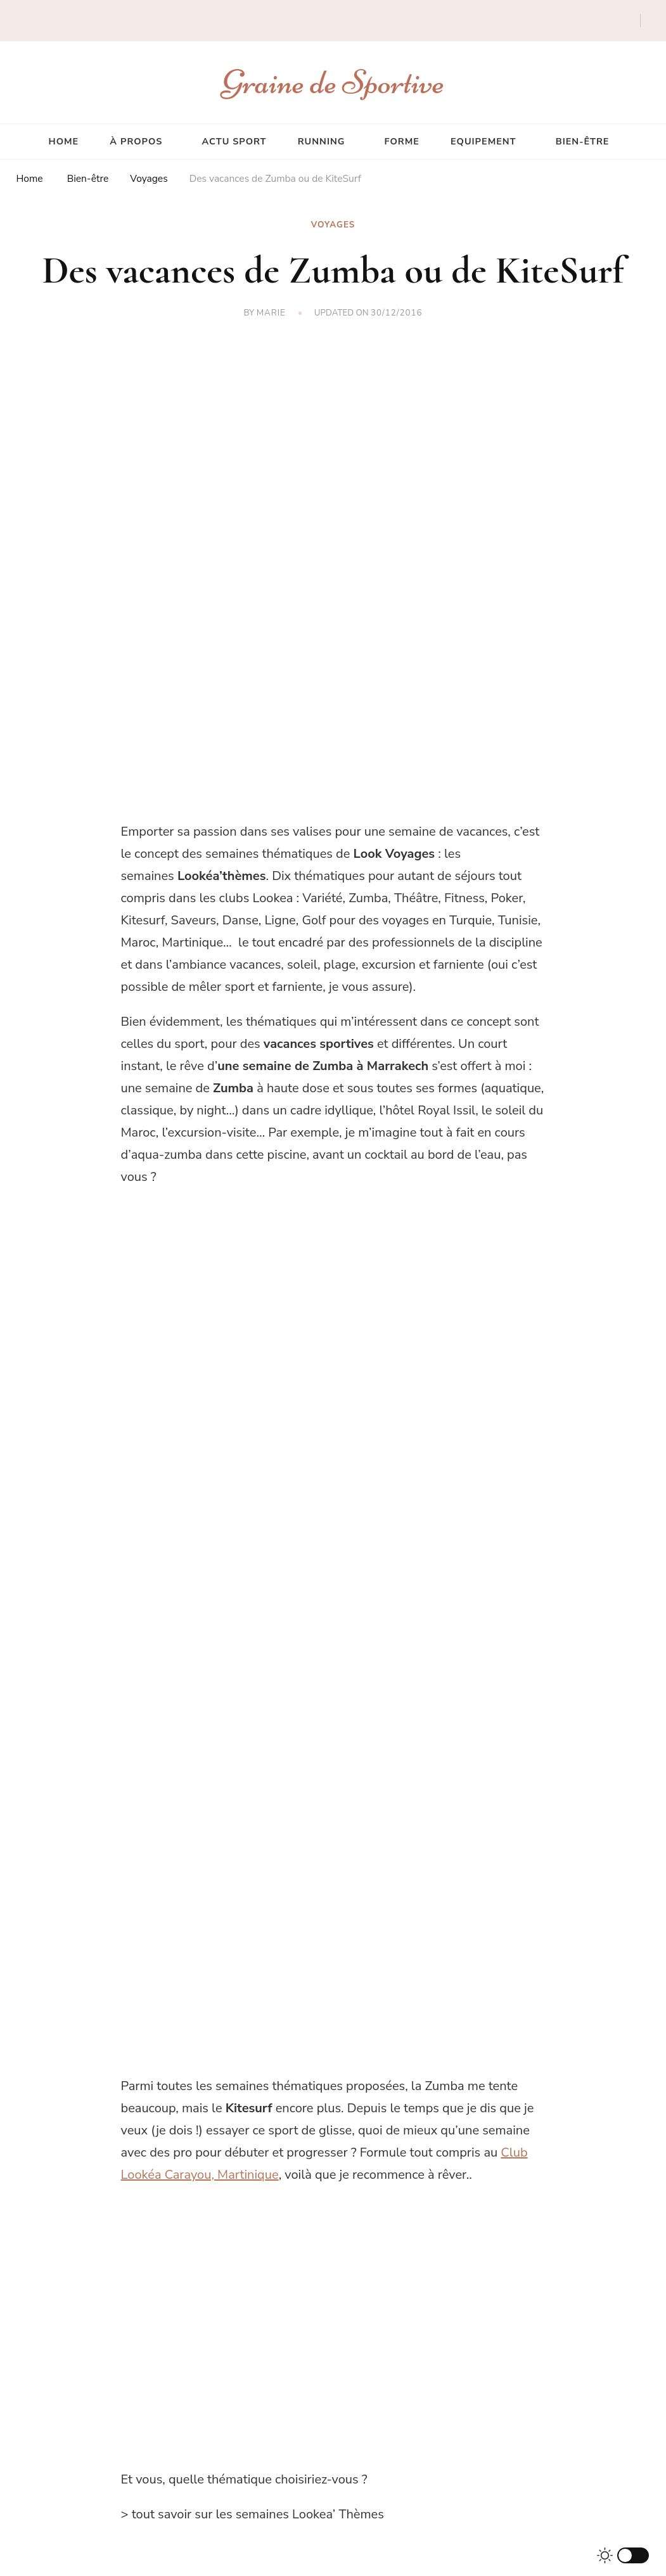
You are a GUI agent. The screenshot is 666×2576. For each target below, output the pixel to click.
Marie (271, 313)
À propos (136, 141)
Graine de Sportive (333, 82)
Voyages (333, 225)
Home (64, 141)
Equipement (483, 141)
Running (321, 141)
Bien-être (583, 141)
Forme (402, 141)
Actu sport (234, 141)
